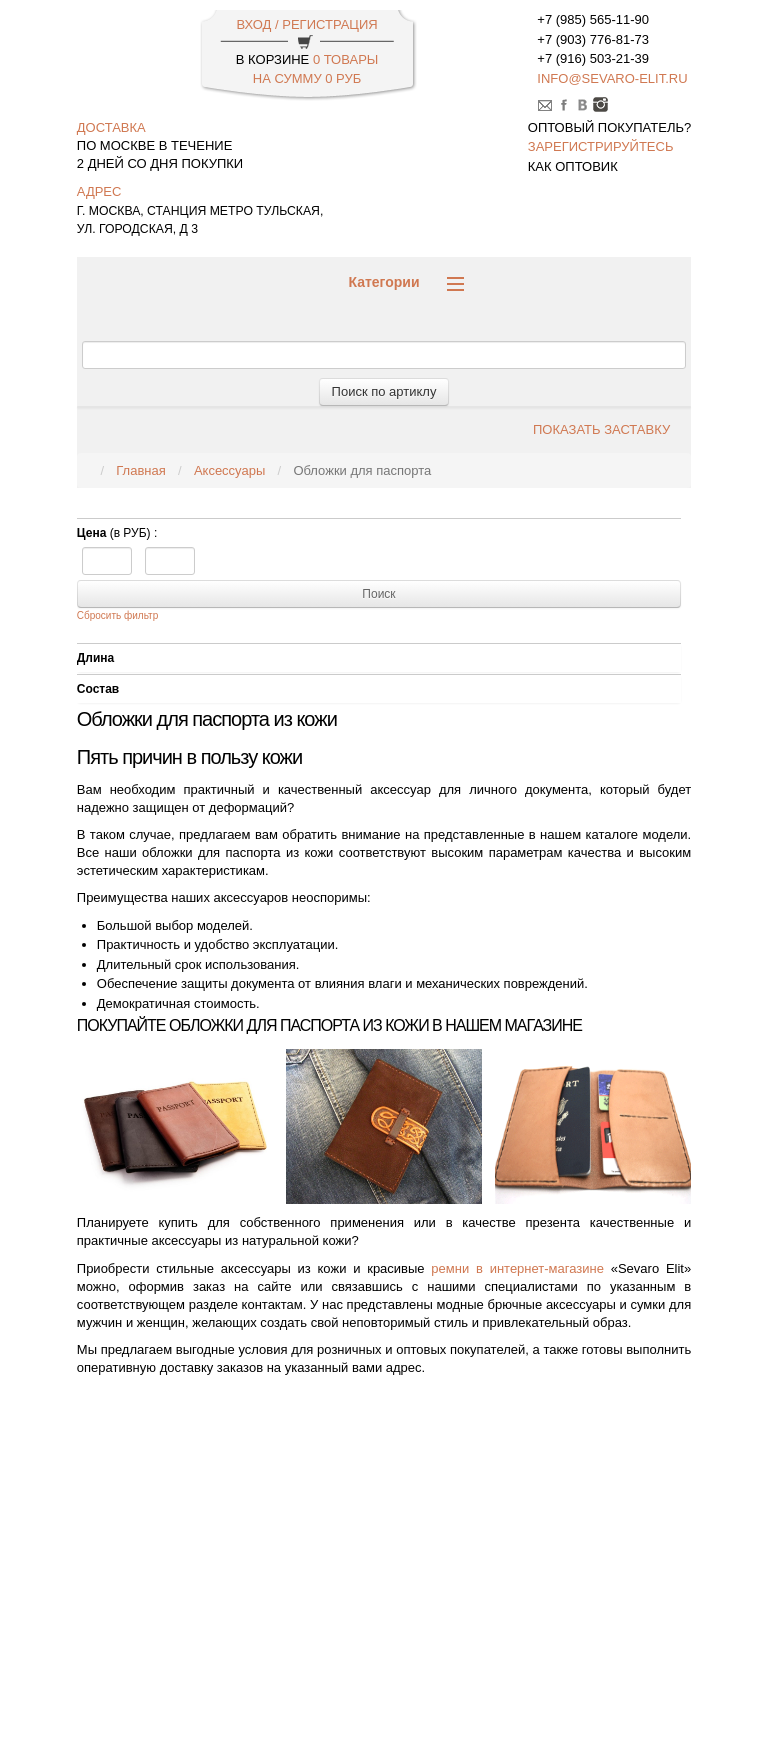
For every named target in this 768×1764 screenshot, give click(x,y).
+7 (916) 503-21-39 (593, 58)
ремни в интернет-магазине (517, 1268)
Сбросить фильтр (117, 615)
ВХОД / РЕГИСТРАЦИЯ (306, 24)
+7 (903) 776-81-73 (593, 39)
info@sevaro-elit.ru (612, 78)
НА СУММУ (307, 78)
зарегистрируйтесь (601, 146)
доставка (111, 127)
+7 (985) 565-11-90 (593, 19)
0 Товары (345, 59)
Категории (405, 282)
